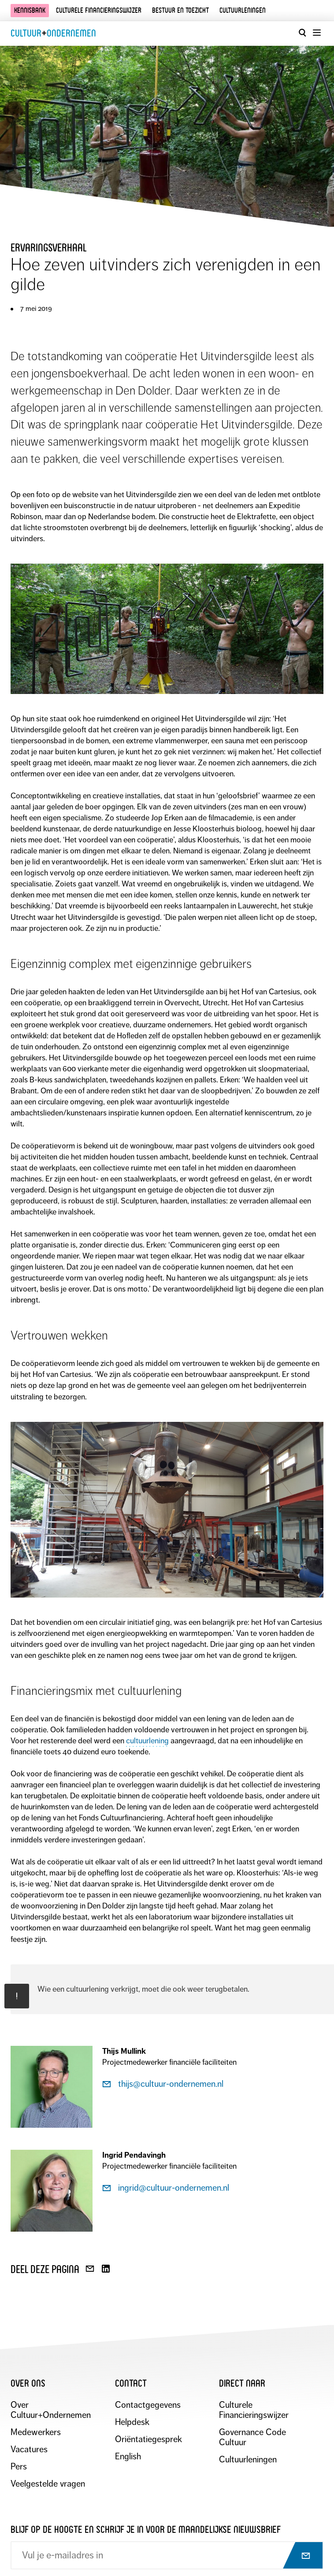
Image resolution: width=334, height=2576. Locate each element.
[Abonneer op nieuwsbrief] (298, 2556)
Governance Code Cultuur (252, 2437)
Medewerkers (36, 2432)
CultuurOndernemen (53, 33)
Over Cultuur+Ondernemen (51, 2410)
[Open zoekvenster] (302, 33)
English (128, 2456)
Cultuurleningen (242, 10)
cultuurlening (147, 1740)
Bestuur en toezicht (180, 10)
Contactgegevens (148, 2405)
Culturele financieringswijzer (98, 10)
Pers (19, 2467)
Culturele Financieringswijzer (254, 2410)
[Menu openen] (316, 33)
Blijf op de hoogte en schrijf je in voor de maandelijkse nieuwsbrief (146, 2529)
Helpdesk (132, 2422)
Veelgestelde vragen (48, 2484)
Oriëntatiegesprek (148, 2439)
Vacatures (29, 2449)
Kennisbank (29, 10)
